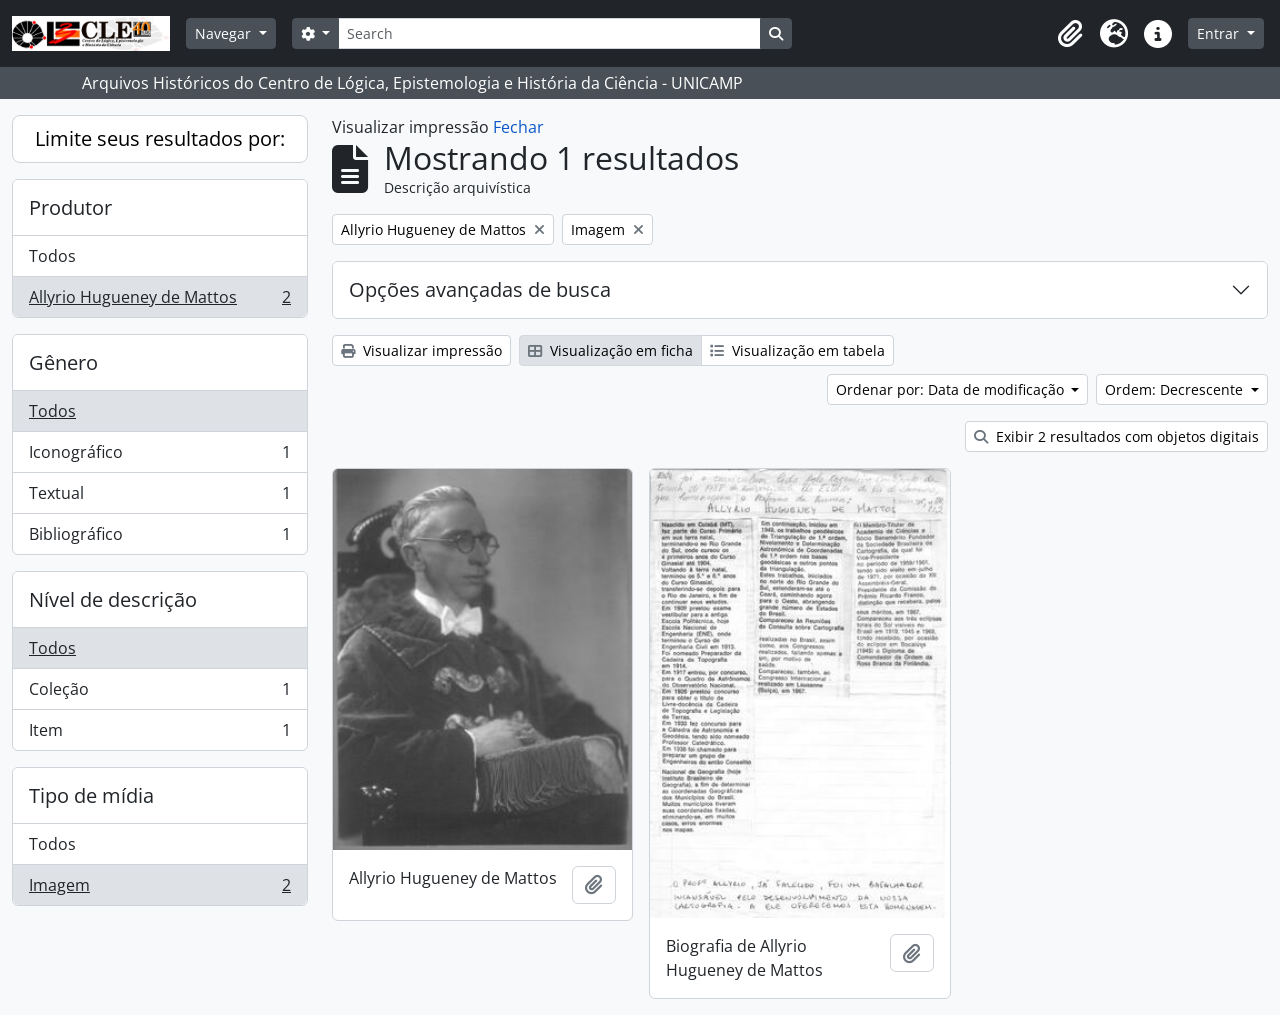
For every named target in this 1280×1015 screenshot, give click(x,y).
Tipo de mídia (91, 795)
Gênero (63, 362)
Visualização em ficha (610, 350)
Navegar (225, 33)
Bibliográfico (159, 538)
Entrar (1220, 33)
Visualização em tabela (797, 350)
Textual (159, 497)
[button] (1070, 34)
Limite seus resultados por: (160, 138)
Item (159, 734)
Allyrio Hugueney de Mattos (159, 301)
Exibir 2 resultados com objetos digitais (1116, 436)
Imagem (159, 889)
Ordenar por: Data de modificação (952, 389)
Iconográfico (159, 456)
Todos (52, 256)
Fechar (518, 127)
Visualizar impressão (421, 350)
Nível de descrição (113, 599)
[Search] (549, 33)
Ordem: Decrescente (1176, 389)
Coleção (159, 693)
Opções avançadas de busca (480, 289)
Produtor (70, 207)
